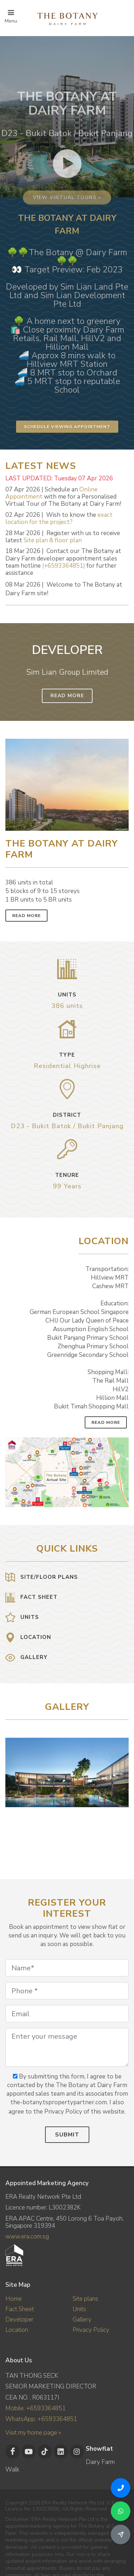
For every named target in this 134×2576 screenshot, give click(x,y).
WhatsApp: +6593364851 (41, 2419)
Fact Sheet (19, 2309)
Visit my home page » (33, 2433)
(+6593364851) (63, 566)
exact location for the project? (59, 518)
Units (79, 2309)
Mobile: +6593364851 (35, 2408)
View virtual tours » (67, 256)
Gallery (82, 2319)
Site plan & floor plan (53, 540)
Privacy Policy (91, 2330)
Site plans (85, 2299)
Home (13, 2299)
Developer (19, 2319)
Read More (67, 695)
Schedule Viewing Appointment (67, 427)
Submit (67, 2135)
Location (16, 2330)
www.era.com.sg (27, 2236)
